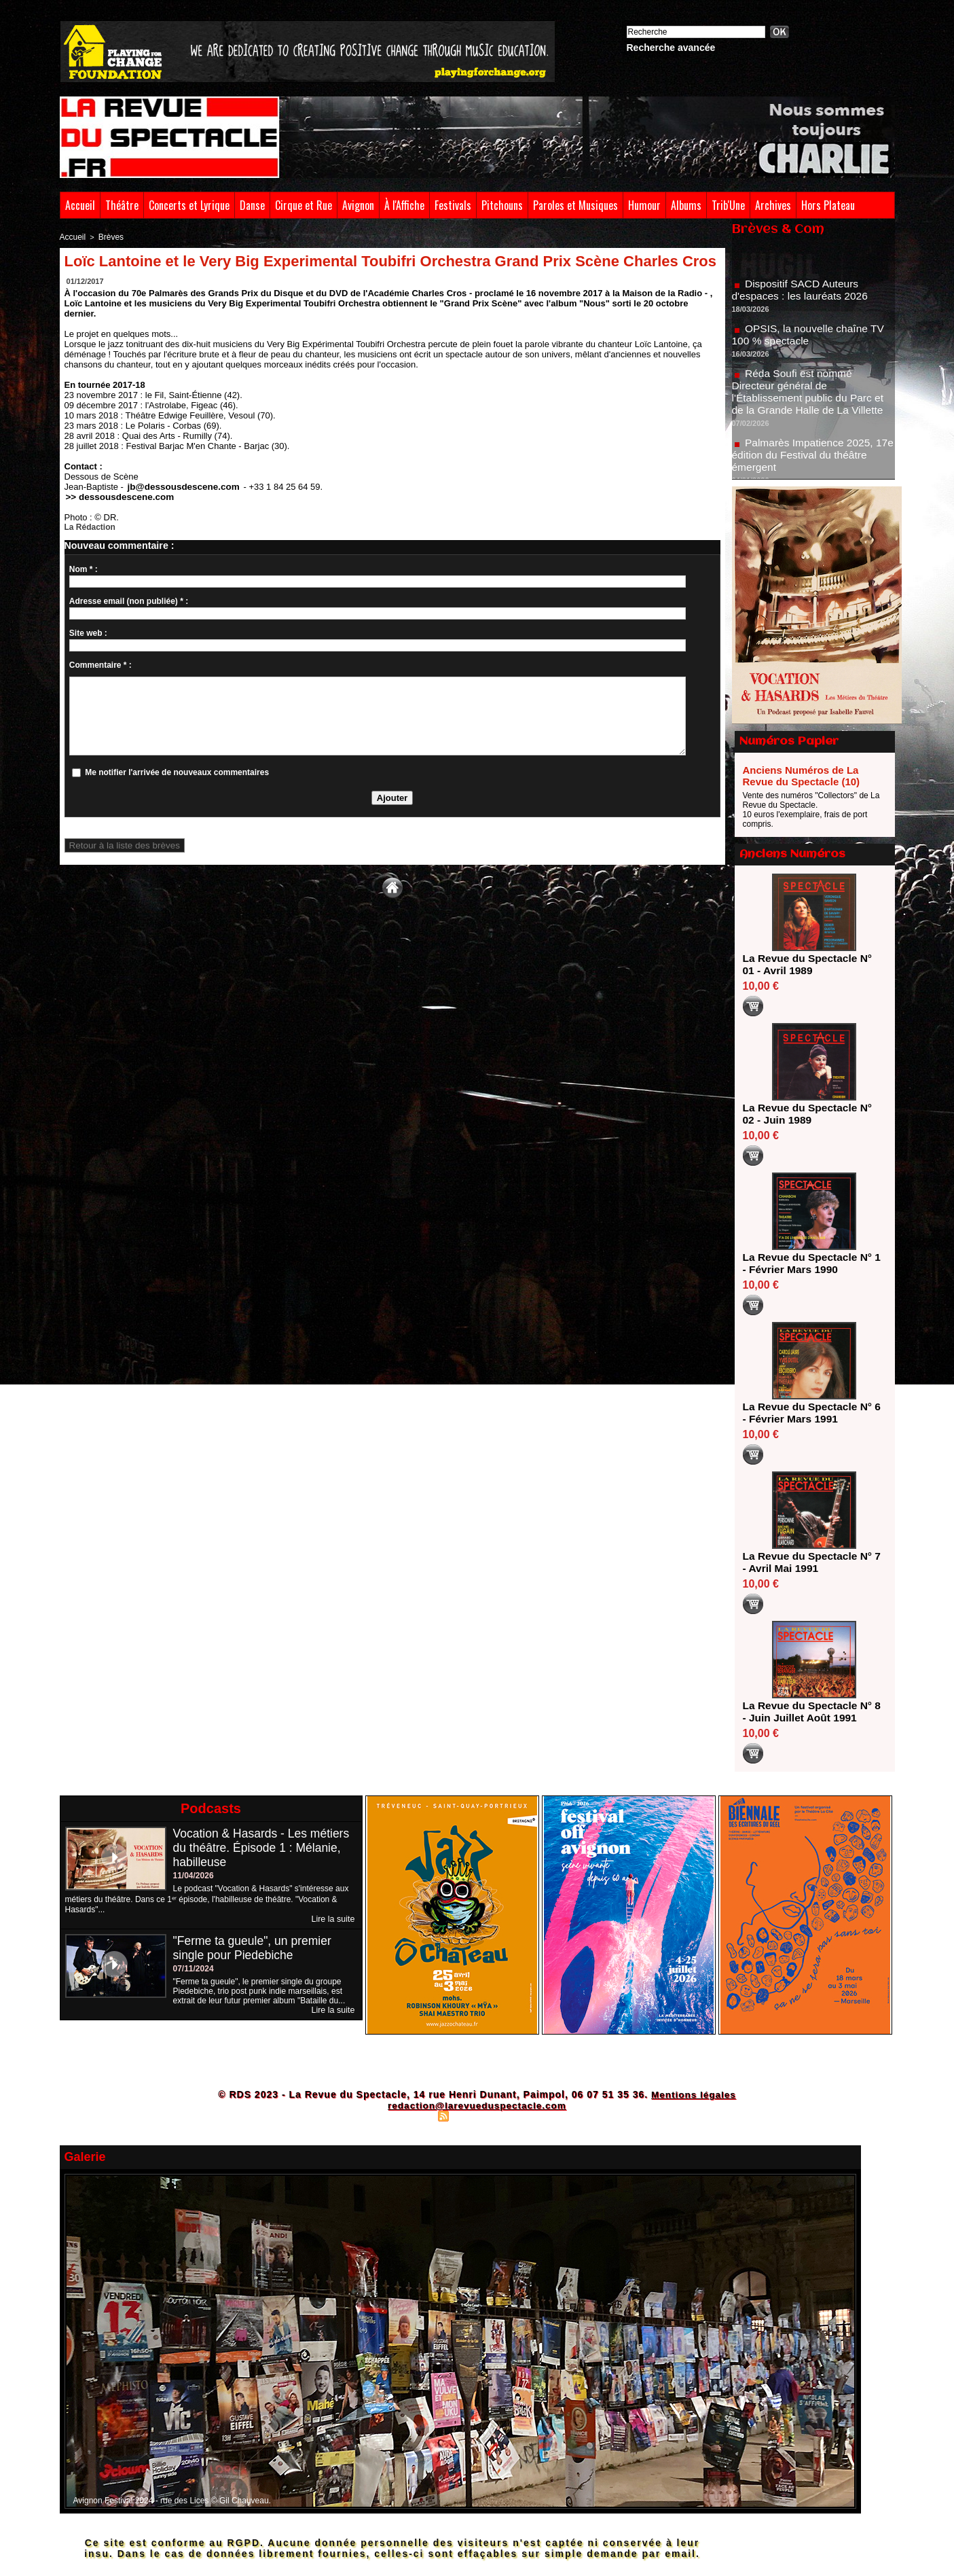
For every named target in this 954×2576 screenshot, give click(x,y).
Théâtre (122, 205)
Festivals (453, 205)
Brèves (108, 236)
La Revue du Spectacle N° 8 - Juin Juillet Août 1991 (810, 1711)
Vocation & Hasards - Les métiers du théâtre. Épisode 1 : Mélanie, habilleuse (263, 1848)
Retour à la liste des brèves (118, 844)
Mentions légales (693, 2094)
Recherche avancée (671, 47)
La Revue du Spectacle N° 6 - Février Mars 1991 (810, 1413)
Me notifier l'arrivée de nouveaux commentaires (177, 771)
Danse (252, 205)
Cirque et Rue (303, 205)
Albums (686, 205)
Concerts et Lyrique (189, 205)
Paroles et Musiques (575, 205)
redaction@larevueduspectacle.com (477, 2105)
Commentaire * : (100, 663)
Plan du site (409, 2115)
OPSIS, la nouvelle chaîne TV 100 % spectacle (810, 340)
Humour (644, 205)
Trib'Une (728, 205)
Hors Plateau (828, 205)
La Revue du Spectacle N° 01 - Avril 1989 (810, 964)
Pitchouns (502, 205)
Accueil (80, 205)
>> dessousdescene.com (114, 496)
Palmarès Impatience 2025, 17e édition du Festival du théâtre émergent (812, 460)
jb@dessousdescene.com (177, 485)
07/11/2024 (193, 1968)
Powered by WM (536, 2115)
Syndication (475, 2115)
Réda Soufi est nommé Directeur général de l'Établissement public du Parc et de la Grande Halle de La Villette (810, 397)
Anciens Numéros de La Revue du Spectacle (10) (801, 775)
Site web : (88, 632)
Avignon (358, 205)
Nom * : (83, 568)
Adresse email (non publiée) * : (128, 600)
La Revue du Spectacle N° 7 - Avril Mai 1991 (810, 1562)
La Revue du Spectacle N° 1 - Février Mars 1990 (810, 1263)
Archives (773, 205)
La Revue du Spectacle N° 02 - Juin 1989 (810, 1114)
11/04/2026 (193, 1875)
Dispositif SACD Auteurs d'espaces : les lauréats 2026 (802, 295)
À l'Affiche (404, 205)
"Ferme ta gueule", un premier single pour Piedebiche (254, 1948)
